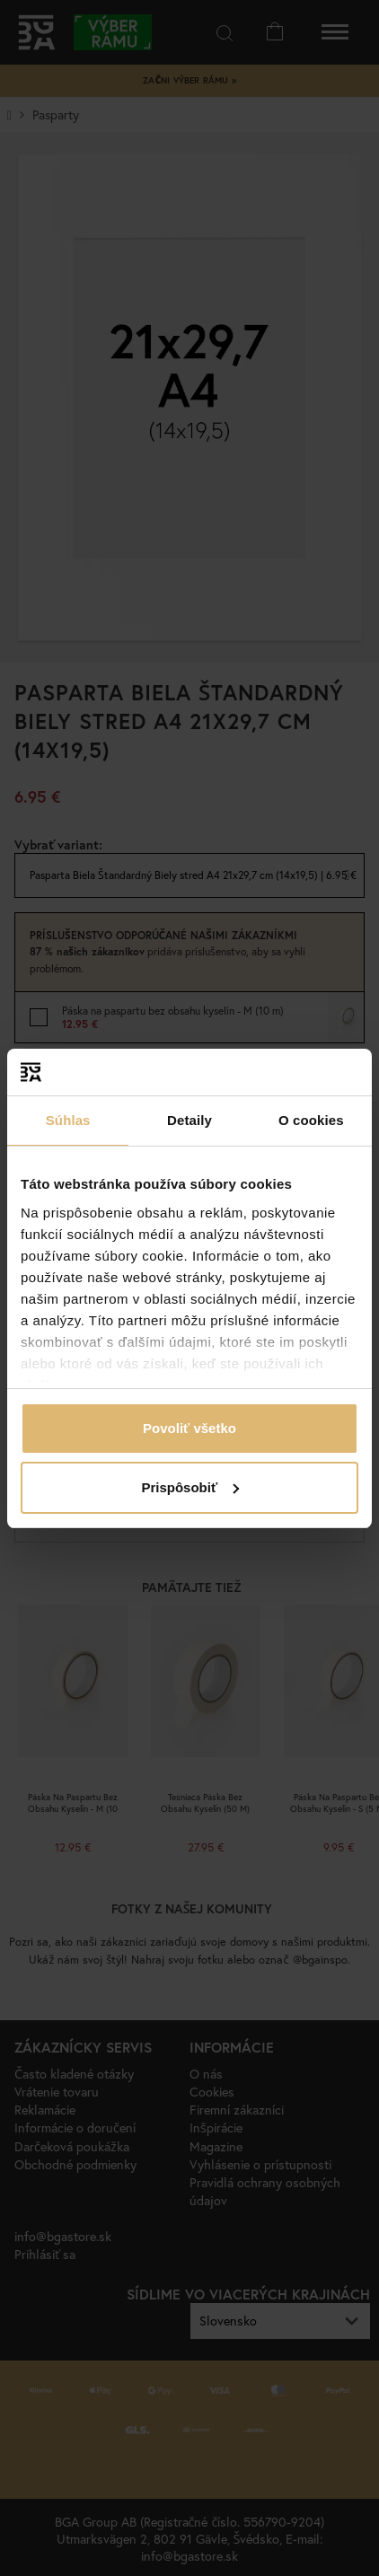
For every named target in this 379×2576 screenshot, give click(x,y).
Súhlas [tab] (68, 1120)
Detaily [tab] (189, 1120)
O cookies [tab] (311, 1120)
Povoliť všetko (189, 1428)
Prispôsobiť (190, 1487)
